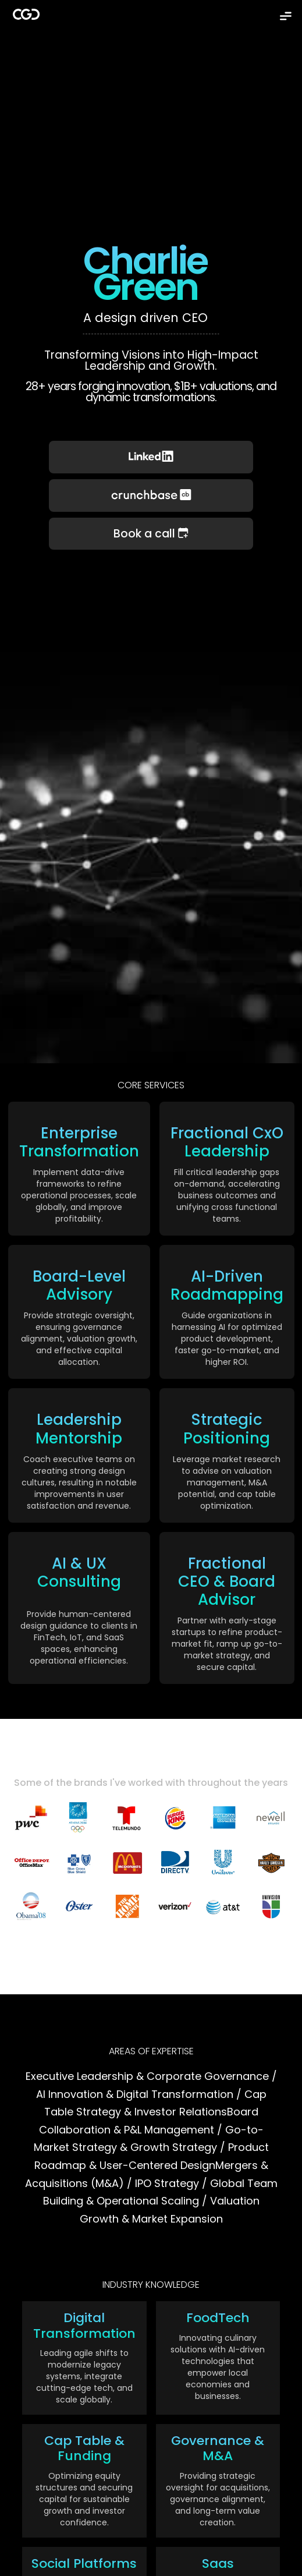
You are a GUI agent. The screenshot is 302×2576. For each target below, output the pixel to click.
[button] (285, 16)
